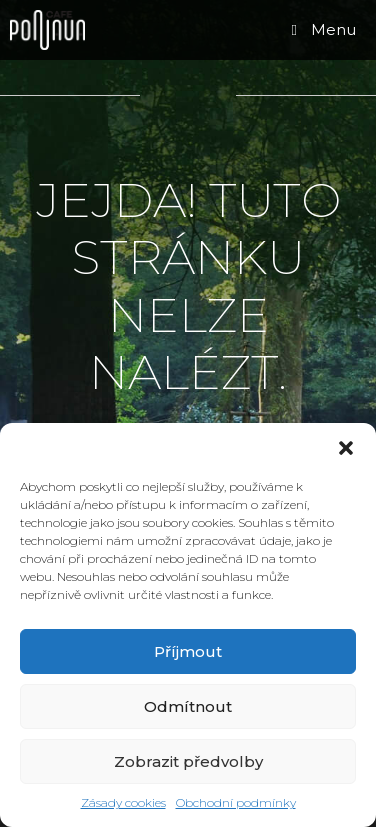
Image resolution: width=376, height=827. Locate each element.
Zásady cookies (123, 802)
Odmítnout (188, 706)
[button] (346, 448)
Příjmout (188, 651)
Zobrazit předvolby (188, 761)
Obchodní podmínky (236, 802)
